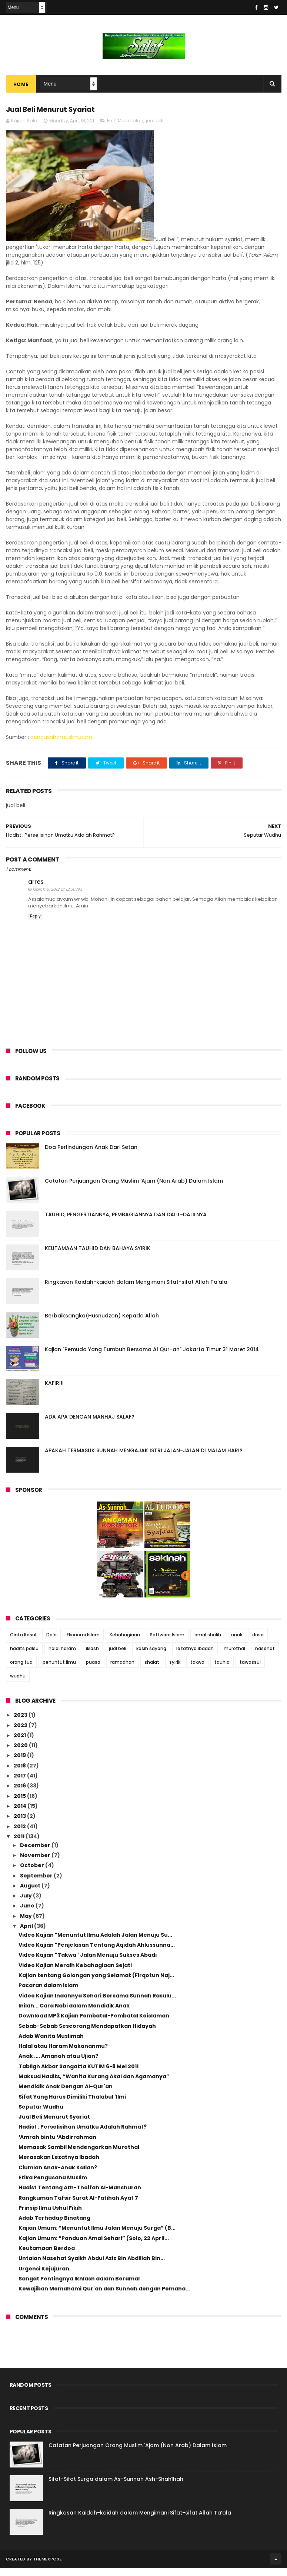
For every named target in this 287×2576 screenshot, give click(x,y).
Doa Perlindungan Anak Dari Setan (91, 1155)
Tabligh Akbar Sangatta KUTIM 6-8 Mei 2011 (79, 2074)
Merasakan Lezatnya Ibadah (59, 2165)
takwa (197, 1670)
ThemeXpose (47, 2567)
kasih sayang (151, 1656)
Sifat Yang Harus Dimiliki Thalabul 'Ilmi (72, 2104)
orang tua (21, 1670)
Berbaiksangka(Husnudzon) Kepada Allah (102, 1323)
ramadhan (122, 1670)
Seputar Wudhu (41, 2114)
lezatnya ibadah (195, 1656)
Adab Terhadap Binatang (54, 2225)
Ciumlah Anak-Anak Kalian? (58, 2175)
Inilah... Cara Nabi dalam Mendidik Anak (74, 2013)
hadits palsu (24, 1656)
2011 (20, 1844)
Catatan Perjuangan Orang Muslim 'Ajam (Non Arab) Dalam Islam (134, 1188)
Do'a (51, 1642)
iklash (92, 1656)
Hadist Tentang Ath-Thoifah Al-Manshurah (80, 2195)
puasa (93, 1670)
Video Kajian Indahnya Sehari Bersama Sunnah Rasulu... (97, 2003)
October (32, 1873)
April (27, 1933)
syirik (174, 1670)
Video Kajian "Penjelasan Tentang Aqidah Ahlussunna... (97, 1952)
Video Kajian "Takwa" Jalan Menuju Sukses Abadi (88, 1963)
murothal (234, 1656)
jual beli (154, 128)
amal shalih (207, 1642)
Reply (35, 924)
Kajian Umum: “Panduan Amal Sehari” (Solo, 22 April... (94, 2246)
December (35, 1853)
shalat (151, 1670)
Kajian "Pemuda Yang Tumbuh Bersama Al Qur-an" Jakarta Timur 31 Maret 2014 (152, 1357)
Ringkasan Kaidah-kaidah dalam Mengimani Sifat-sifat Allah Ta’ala (136, 1289)
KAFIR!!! (54, 1390)
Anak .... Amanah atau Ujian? (58, 2064)
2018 (20, 1773)
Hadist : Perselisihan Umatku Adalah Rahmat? (83, 2135)
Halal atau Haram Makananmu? (63, 2053)
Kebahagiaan (125, 1642)
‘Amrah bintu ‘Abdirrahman (57, 2145)
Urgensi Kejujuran (44, 2276)
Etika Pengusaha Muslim (53, 2185)
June (28, 1913)
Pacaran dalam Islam (48, 1993)
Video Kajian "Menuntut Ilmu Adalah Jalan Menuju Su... (95, 1942)
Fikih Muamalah (125, 128)
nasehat (265, 1656)
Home (21, 89)
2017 (20, 1783)
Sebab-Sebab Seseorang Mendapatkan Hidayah (87, 2033)
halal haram (62, 1656)
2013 (20, 1824)
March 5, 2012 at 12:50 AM (57, 897)
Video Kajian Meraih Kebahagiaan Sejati (75, 1973)
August (30, 1893)
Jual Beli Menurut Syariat (54, 2125)
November (35, 1863)
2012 (20, 1834)
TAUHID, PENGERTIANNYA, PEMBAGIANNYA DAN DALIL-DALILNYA (126, 1222)
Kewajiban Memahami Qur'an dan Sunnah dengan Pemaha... (104, 2296)
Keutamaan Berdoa (47, 2256)
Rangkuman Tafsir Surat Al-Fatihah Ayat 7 (78, 2205)
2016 (20, 1793)
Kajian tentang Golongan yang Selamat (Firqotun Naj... (96, 1983)
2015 (20, 1803)
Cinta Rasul (23, 1642)
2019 (20, 1763)
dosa (258, 1642)
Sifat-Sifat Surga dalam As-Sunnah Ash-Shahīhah (116, 2486)
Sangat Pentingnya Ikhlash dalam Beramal (79, 2286)
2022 (21, 1733)
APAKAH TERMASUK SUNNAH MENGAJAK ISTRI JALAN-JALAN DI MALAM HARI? (144, 1458)
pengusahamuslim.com (61, 745)
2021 (20, 1743)
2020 (21, 1753)
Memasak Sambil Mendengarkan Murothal (79, 2155)
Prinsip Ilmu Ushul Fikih (50, 2215)
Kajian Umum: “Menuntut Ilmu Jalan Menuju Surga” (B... (97, 2236)
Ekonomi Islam (83, 1642)
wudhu (18, 1683)
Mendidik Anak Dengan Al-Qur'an (66, 2094)
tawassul (250, 1670)
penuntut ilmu (59, 1670)
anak (236, 1642)
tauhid (222, 1670)
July (26, 1903)
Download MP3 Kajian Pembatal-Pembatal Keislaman (94, 2023)
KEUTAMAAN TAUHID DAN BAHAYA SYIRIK (97, 1256)
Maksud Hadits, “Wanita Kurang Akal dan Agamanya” (94, 2084)
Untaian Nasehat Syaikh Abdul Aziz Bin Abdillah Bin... (92, 2266)
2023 (21, 1723)
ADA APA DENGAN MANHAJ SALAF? (89, 1424)
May (26, 1923)
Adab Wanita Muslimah (51, 2043)
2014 (20, 1813)
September (37, 1883)
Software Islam (167, 1642)
